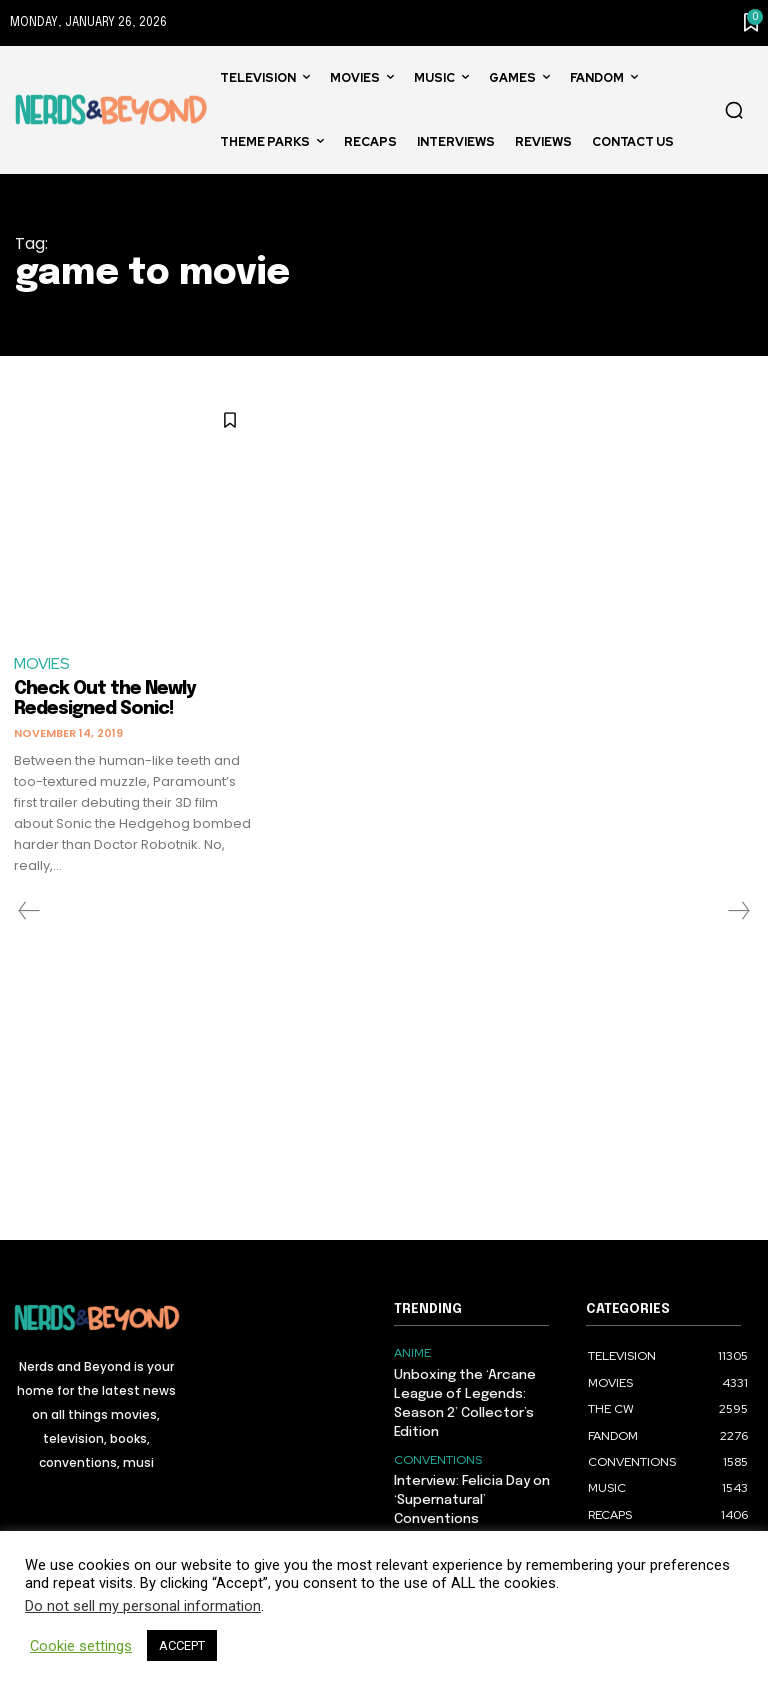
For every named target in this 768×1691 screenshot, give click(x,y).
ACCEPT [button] (182, 1645)
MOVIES (42, 664)
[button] (734, 110)
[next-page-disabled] (738, 911)
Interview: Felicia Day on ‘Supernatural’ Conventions (470, 1494)
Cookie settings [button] (81, 1646)
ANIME (412, 1353)
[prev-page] (29, 911)
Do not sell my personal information (143, 1606)
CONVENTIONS (438, 1456)
